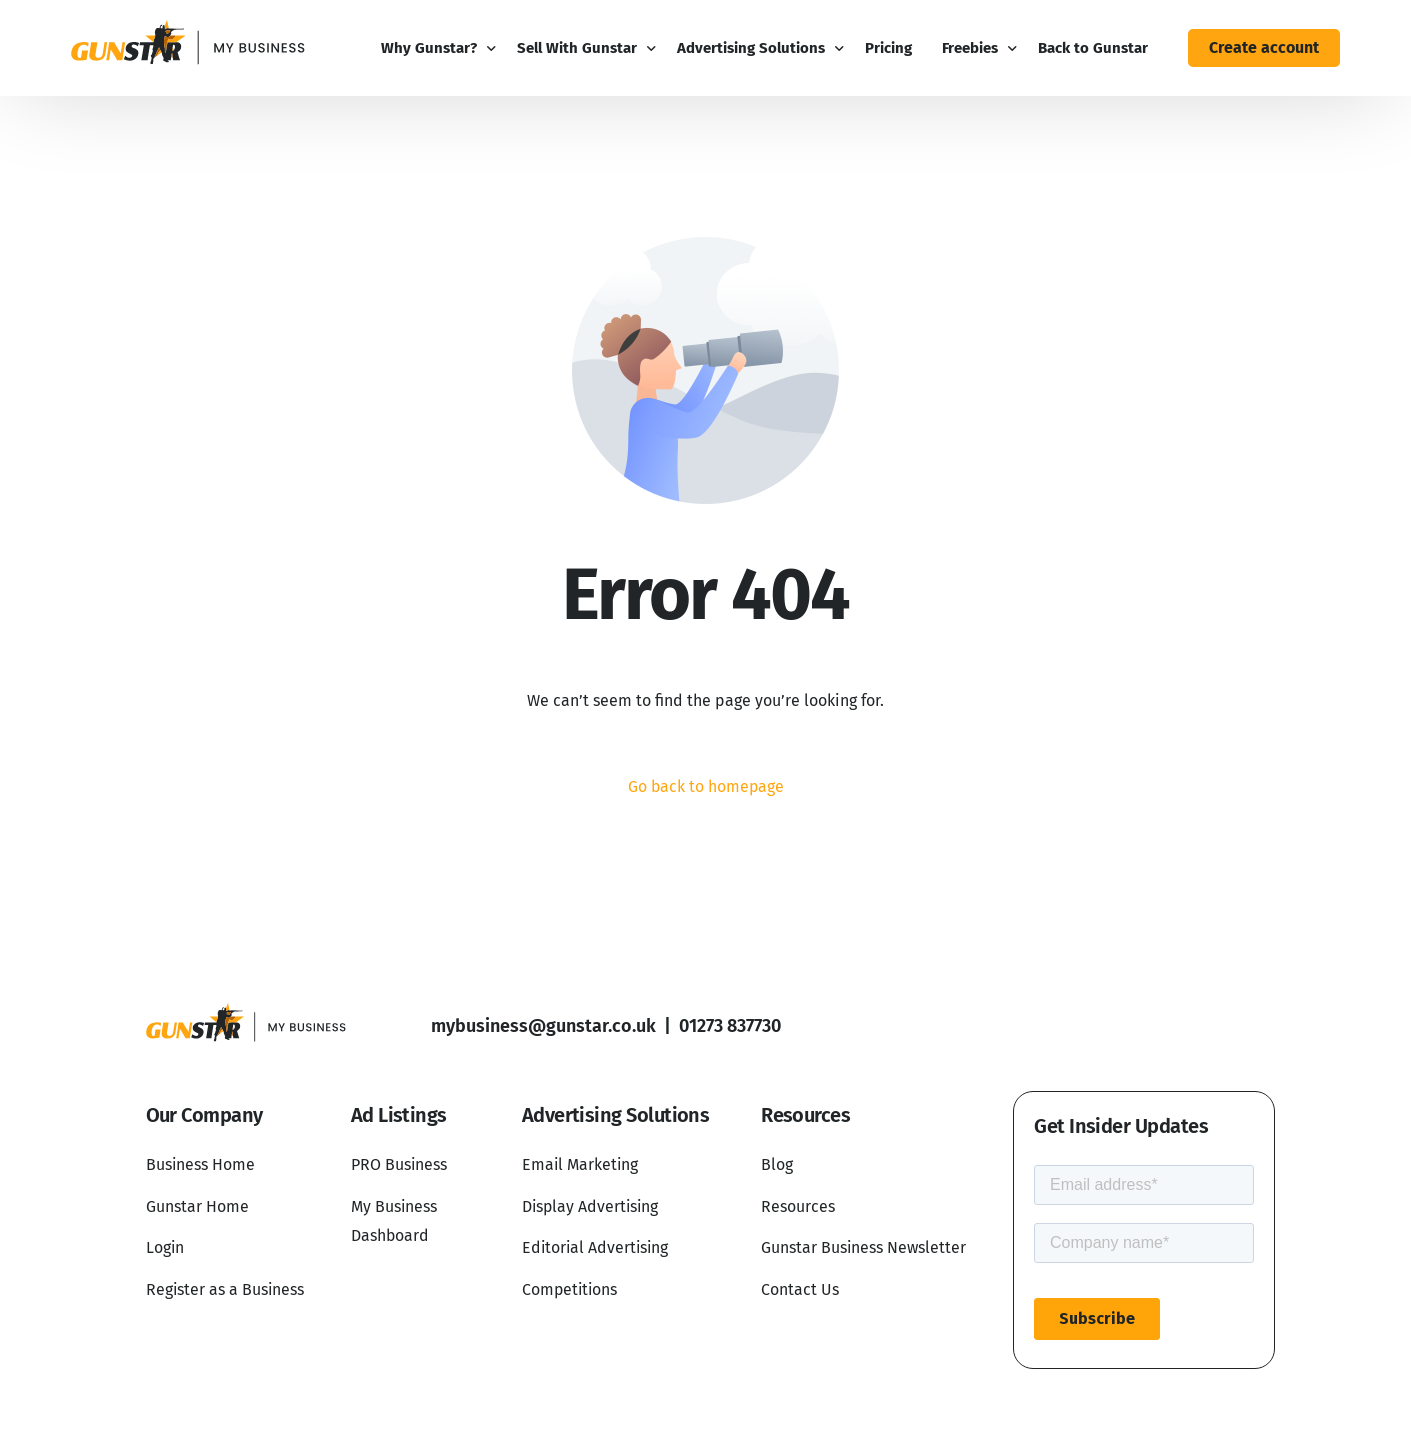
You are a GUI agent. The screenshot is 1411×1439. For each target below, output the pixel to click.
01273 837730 (730, 1027)
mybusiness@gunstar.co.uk (543, 1027)
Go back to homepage (706, 786)
